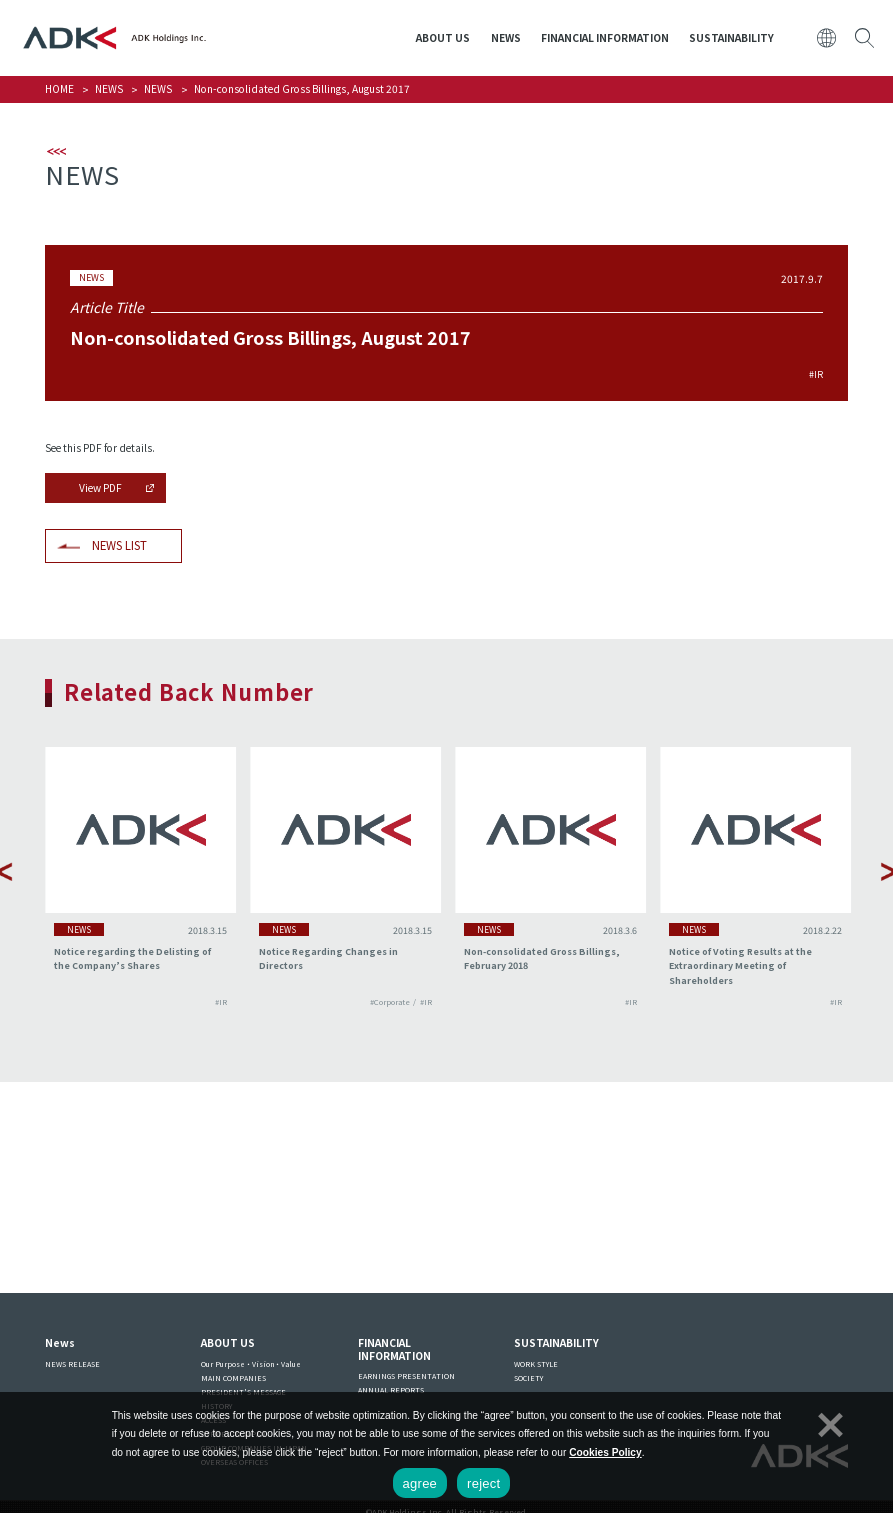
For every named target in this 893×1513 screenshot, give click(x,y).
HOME (59, 88)
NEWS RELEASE (72, 1364)
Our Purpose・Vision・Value (251, 1364)
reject (483, 1483)
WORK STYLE (536, 1364)
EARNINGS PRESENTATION (406, 1376)
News (60, 1342)
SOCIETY (528, 1378)
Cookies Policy (605, 1452)
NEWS (506, 37)
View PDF (100, 487)
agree (420, 1483)
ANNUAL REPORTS (391, 1390)
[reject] (828, 1422)
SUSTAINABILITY (731, 37)
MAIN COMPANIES (233, 1378)
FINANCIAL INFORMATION (605, 37)
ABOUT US (443, 37)
